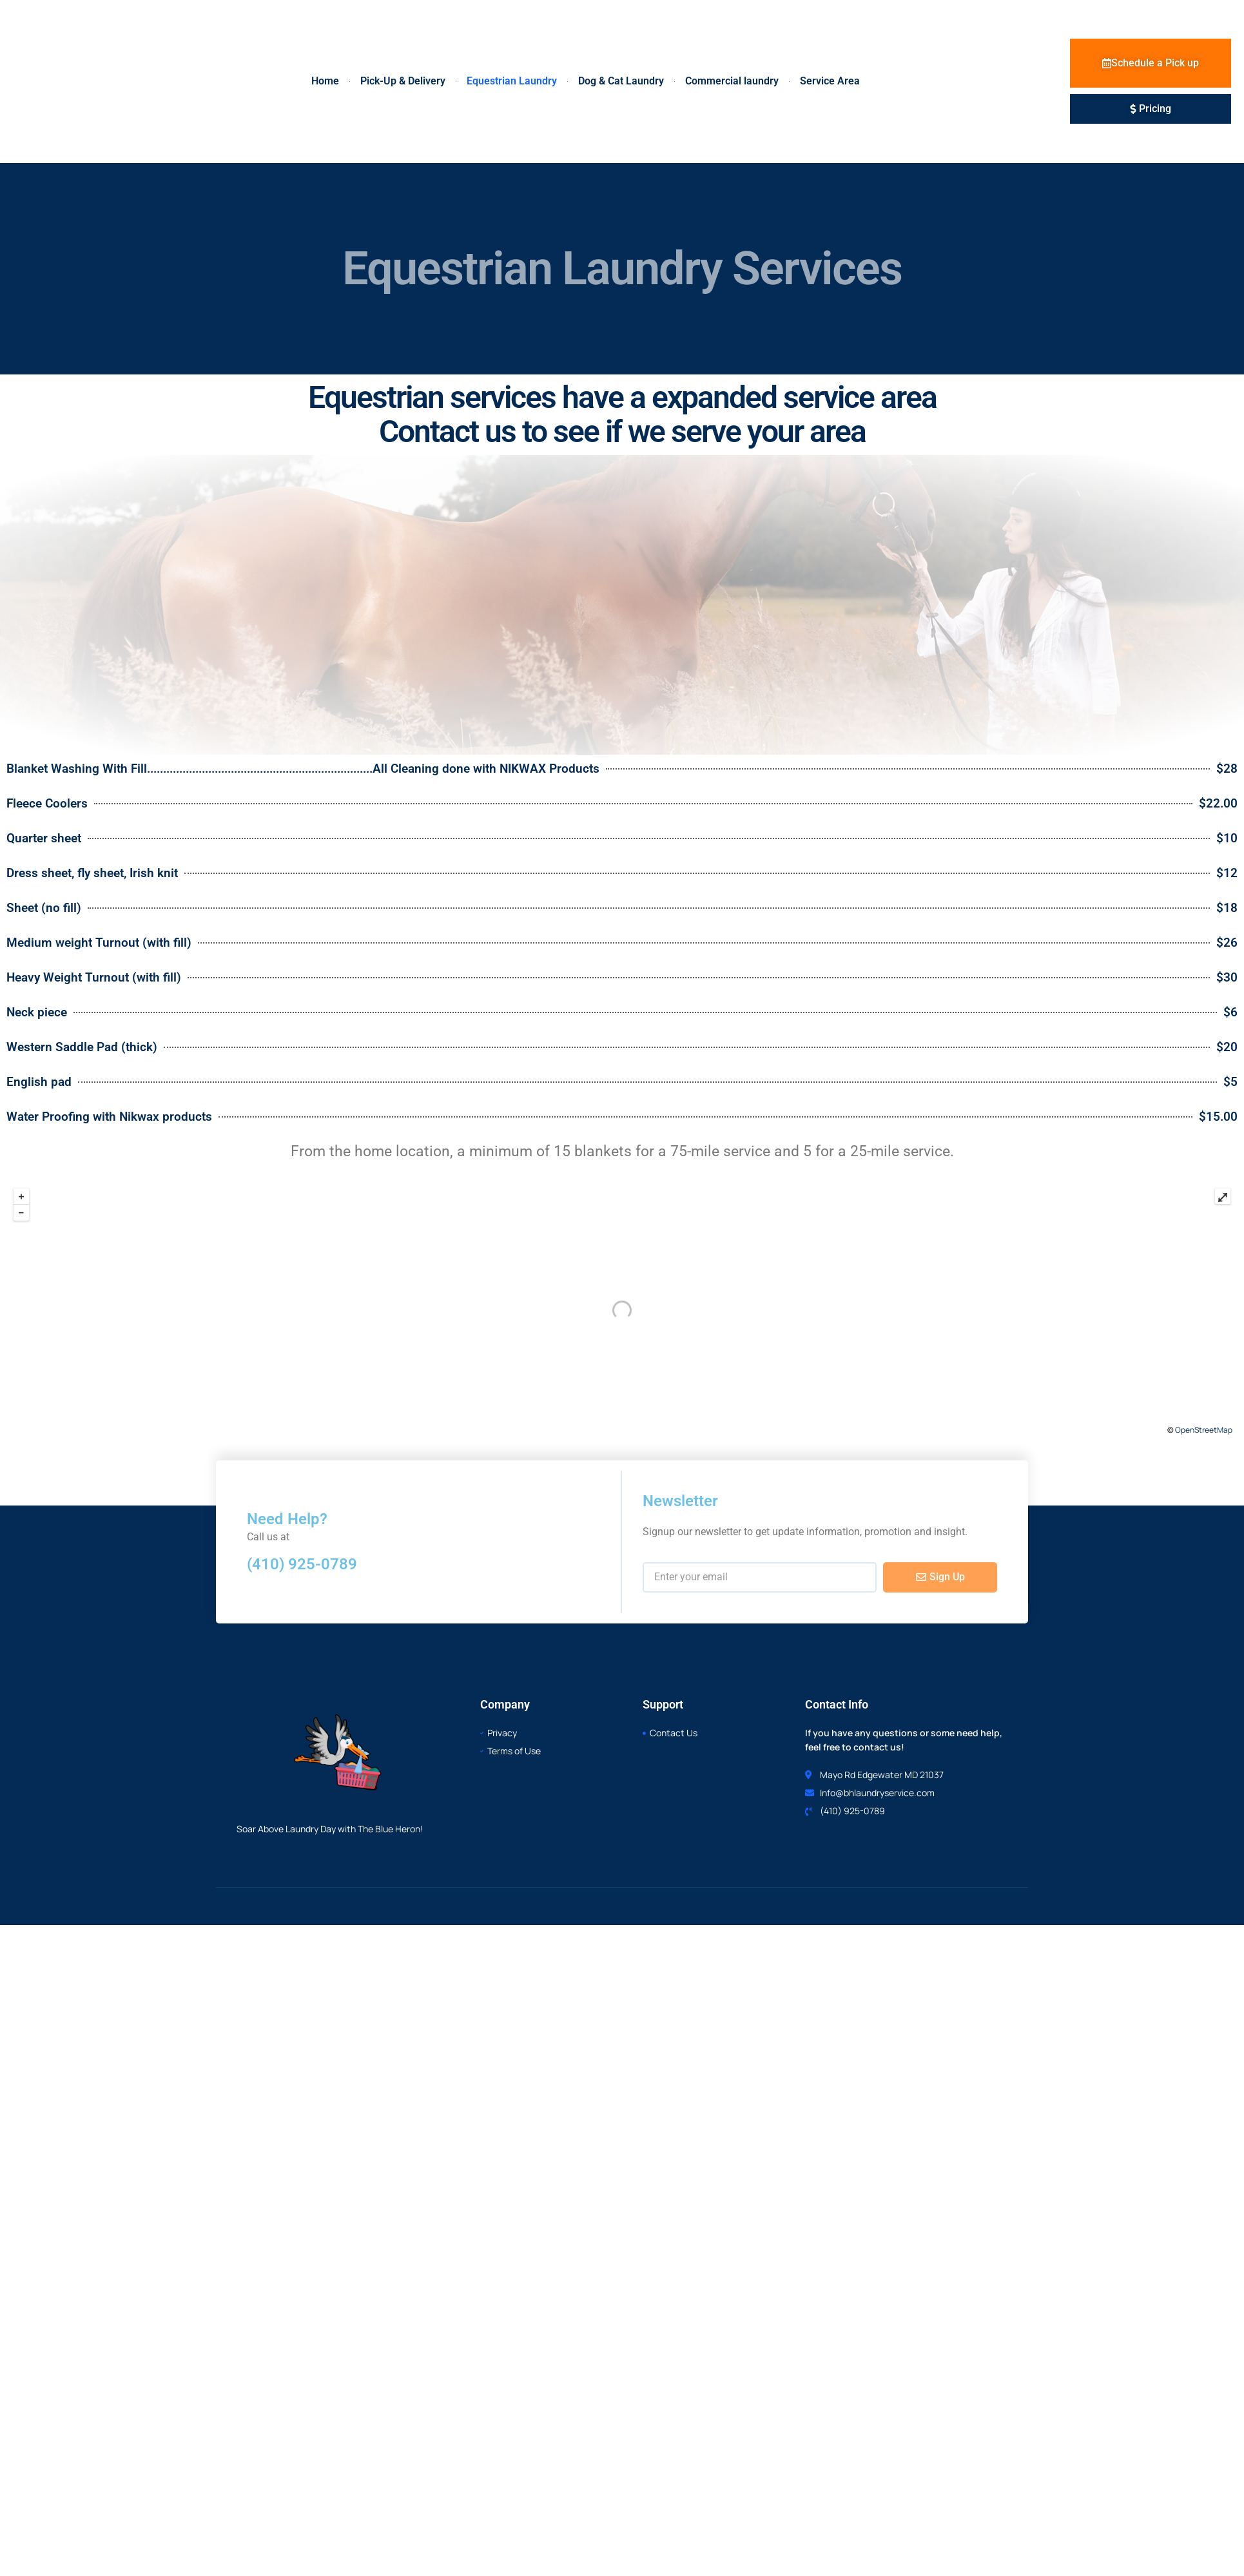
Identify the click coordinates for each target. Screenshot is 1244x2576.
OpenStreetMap (1203, 1429)
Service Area (830, 81)
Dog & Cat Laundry (621, 81)
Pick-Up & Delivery (402, 81)
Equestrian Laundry (512, 81)
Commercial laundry (732, 81)
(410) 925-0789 (302, 1564)
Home (325, 81)
